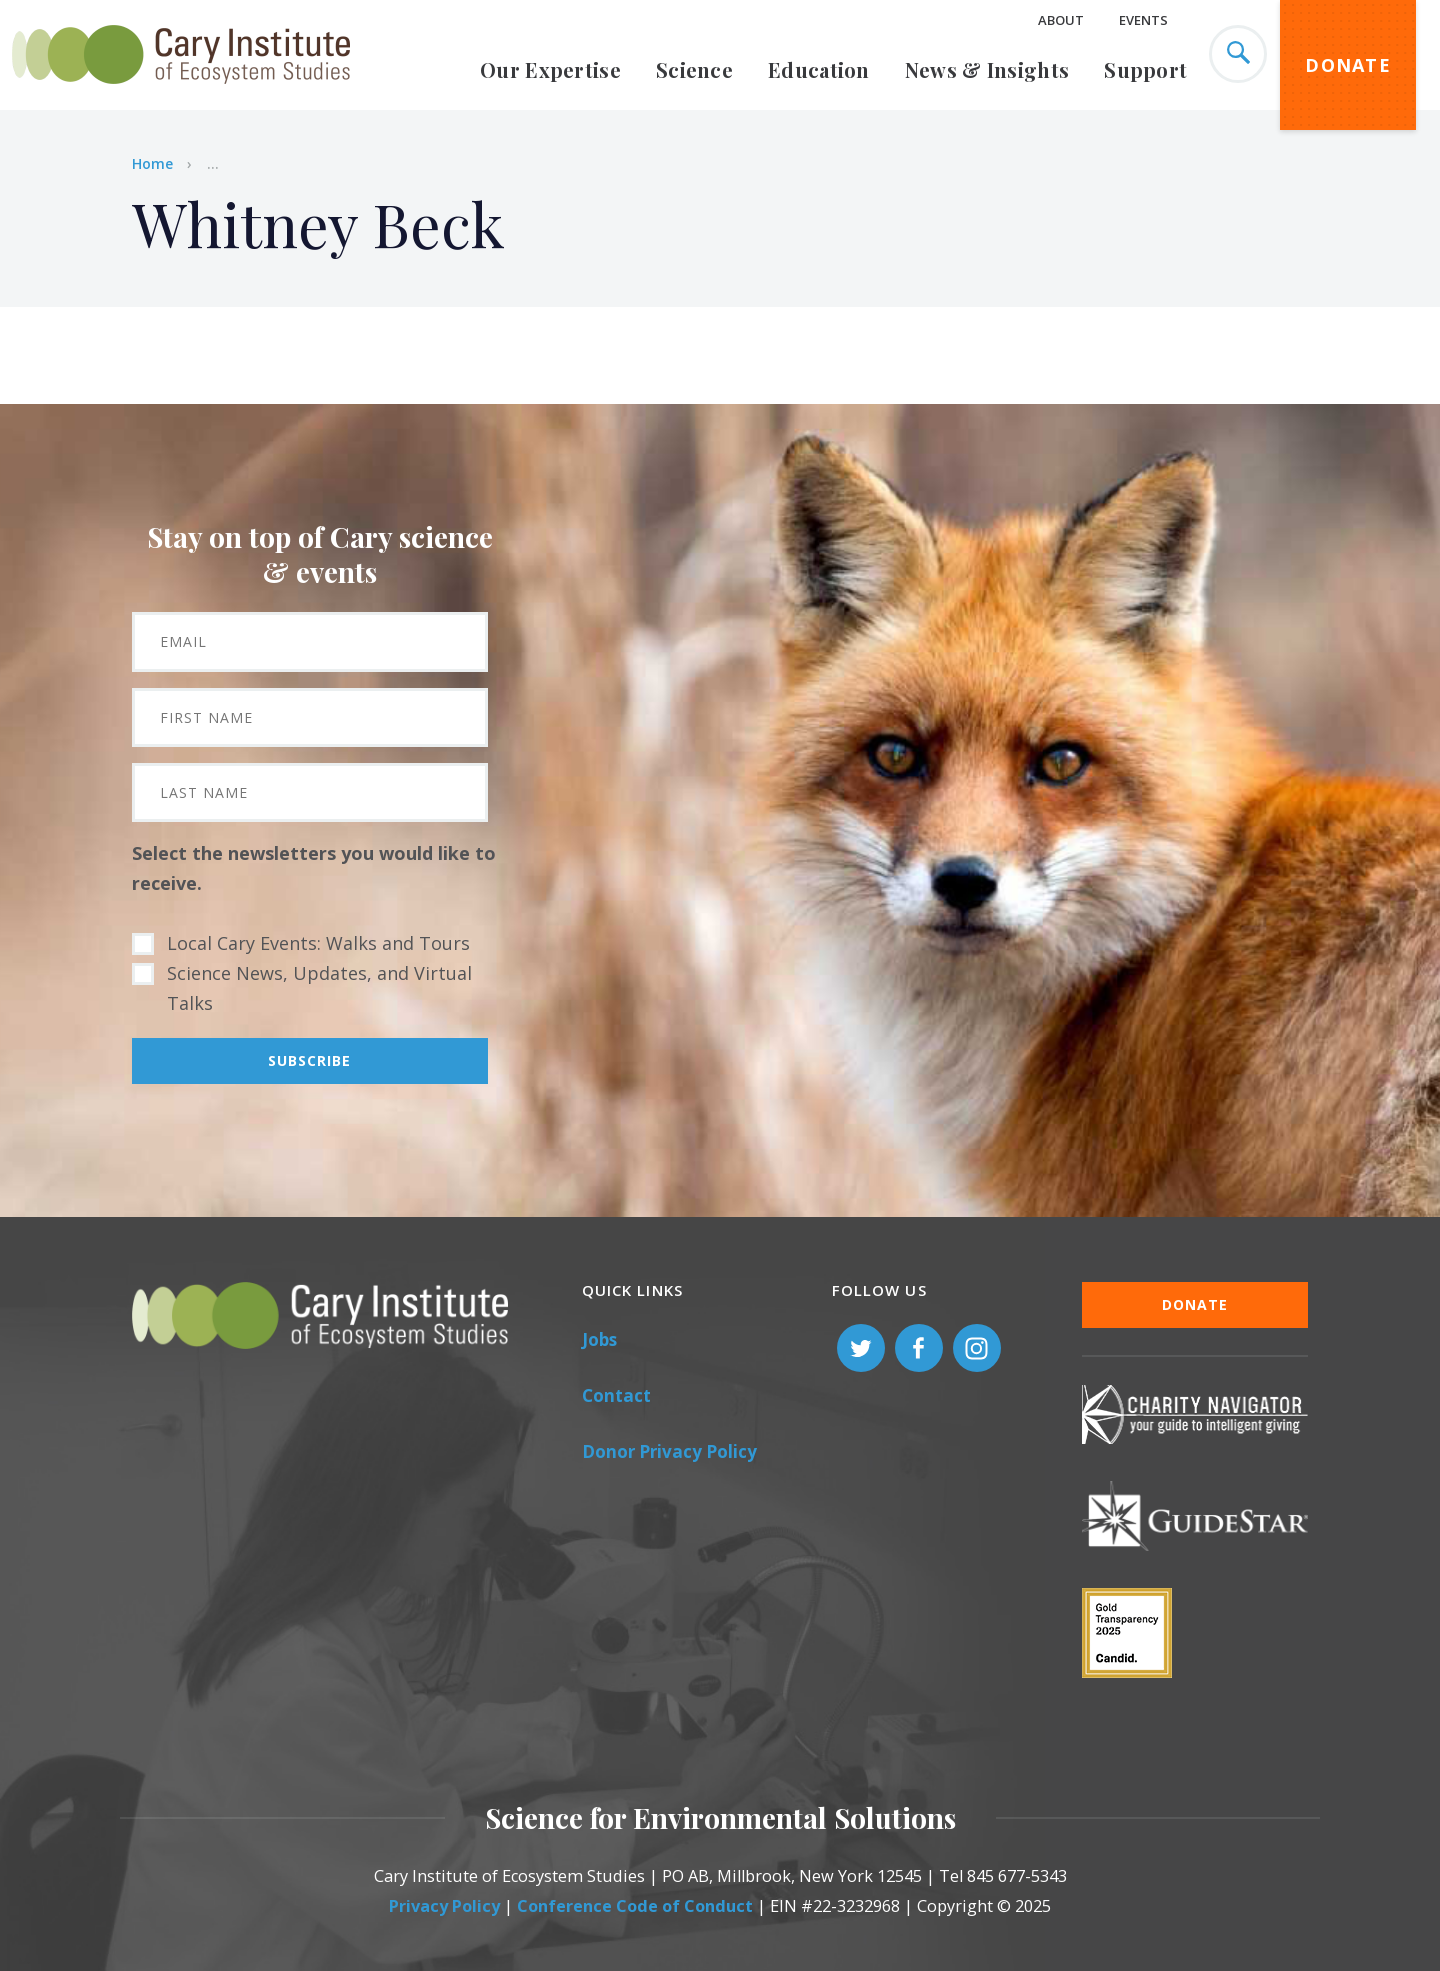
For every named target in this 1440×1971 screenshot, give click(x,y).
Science (694, 69)
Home (152, 163)
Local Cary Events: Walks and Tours (318, 943)
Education (819, 69)
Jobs (599, 1339)
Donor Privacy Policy (669, 1451)
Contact (616, 1395)
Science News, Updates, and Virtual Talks (319, 988)
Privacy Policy (444, 1906)
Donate (1348, 65)
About (1061, 20)
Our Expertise (550, 69)
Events (1143, 20)
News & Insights (987, 69)
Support (1145, 69)
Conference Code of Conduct (635, 1906)
